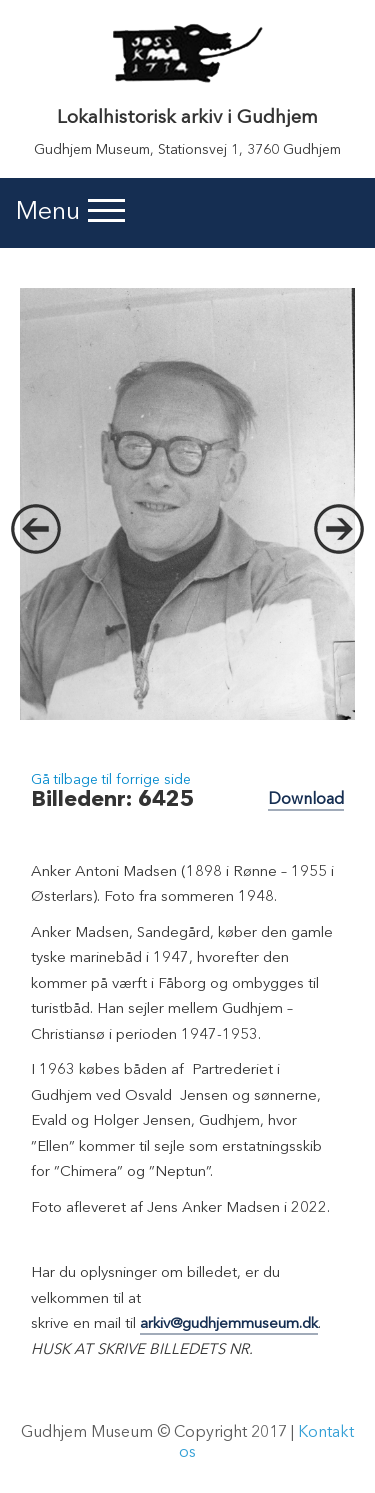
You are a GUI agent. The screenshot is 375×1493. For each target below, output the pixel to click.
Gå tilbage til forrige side (111, 780)
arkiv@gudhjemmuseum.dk (229, 1324)
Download (306, 800)
